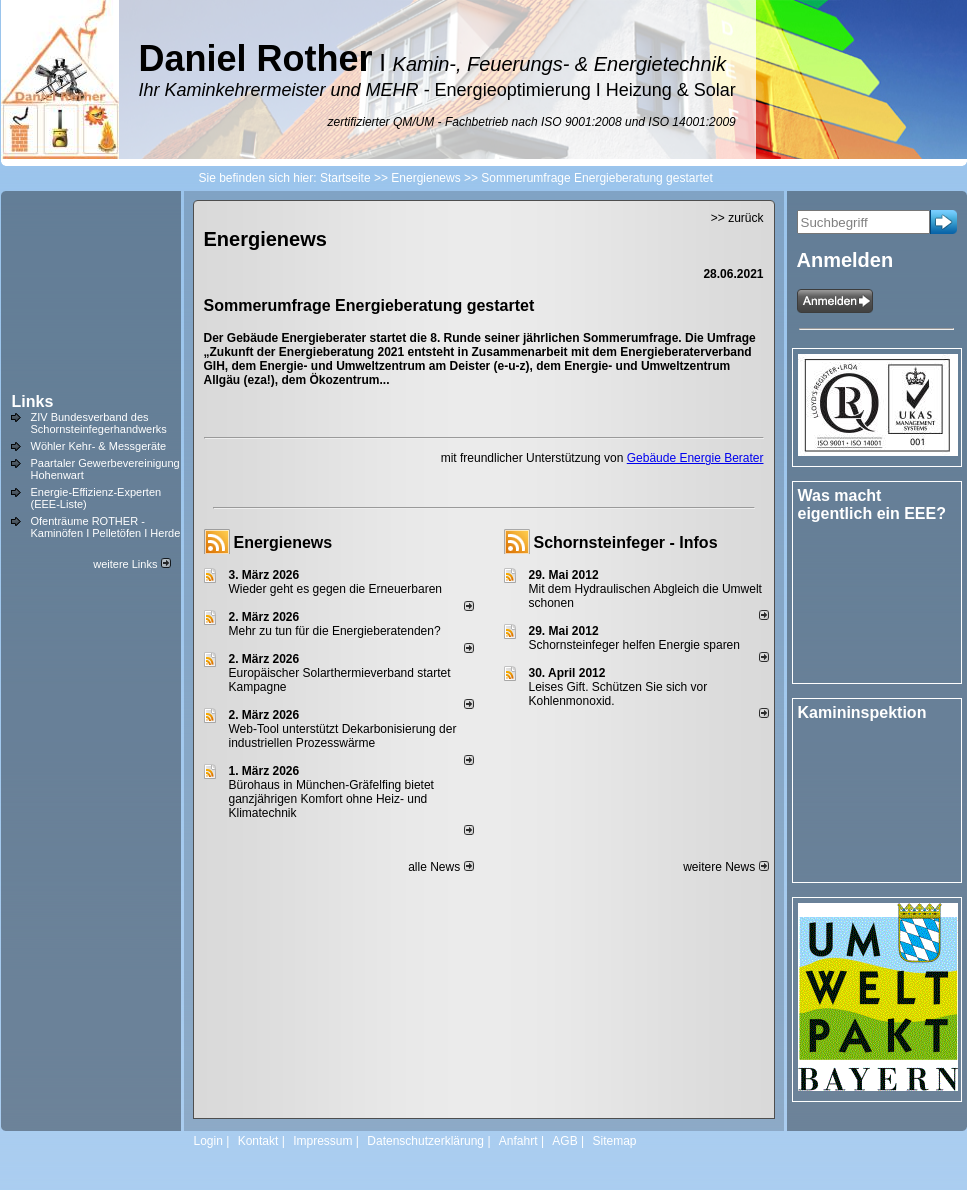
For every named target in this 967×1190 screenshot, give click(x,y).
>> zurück (737, 218)
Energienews (283, 542)
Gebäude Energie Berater (695, 458)
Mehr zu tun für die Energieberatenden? (335, 631)
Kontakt (258, 1141)
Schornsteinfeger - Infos (626, 542)
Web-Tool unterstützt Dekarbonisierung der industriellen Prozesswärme (343, 736)
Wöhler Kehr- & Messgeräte (99, 446)
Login (208, 1141)
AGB (564, 1141)
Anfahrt (518, 1141)
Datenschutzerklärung (425, 1141)
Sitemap (614, 1141)
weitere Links (131, 564)
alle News (440, 867)
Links (33, 401)
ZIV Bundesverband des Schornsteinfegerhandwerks (99, 423)
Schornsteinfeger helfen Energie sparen (634, 645)
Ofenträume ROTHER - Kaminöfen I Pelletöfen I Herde (106, 527)
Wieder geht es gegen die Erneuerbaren (335, 589)
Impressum (322, 1141)
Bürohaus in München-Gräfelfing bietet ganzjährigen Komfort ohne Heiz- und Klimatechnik (331, 799)
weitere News (725, 867)
